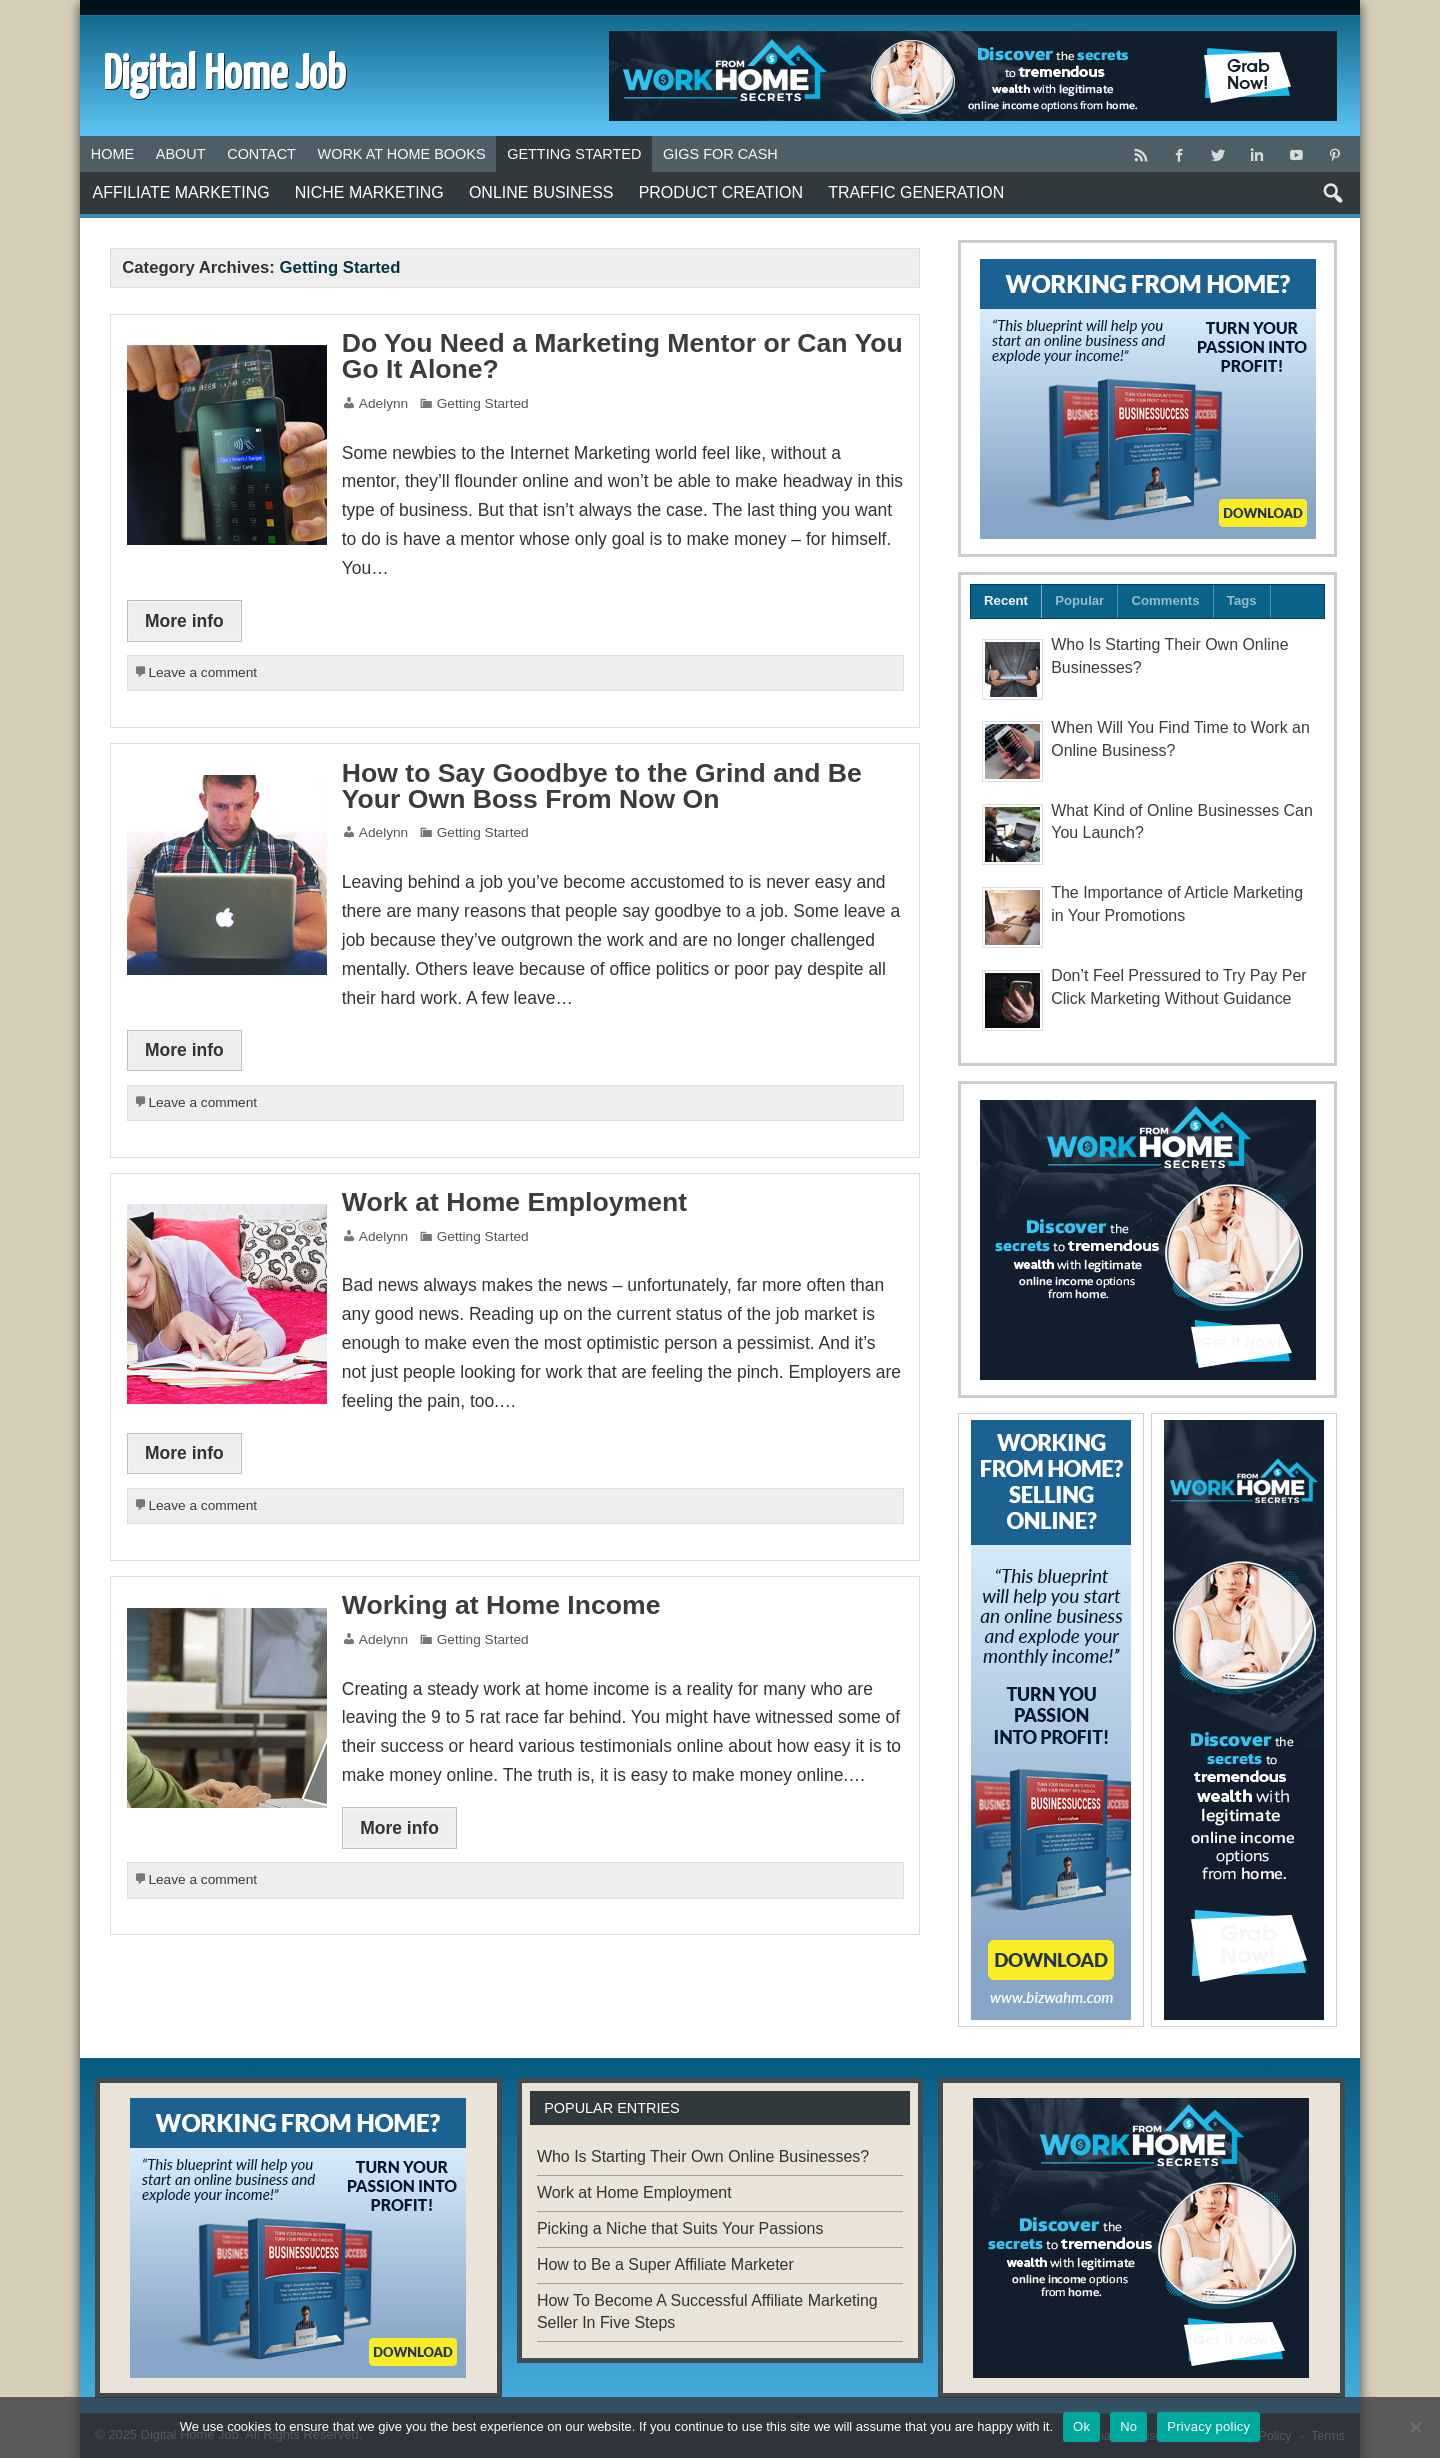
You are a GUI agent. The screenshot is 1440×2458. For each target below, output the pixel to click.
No (1128, 2426)
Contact (261, 154)
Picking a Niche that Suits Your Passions (680, 2228)
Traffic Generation (916, 192)
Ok (1081, 2426)
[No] (1415, 2427)
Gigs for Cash (720, 154)
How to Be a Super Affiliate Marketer (665, 2264)
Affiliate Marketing (181, 192)
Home (112, 154)
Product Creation (721, 192)
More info (184, 621)
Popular (1079, 600)
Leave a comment (202, 672)
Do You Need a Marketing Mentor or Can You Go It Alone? (622, 356)
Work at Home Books (402, 154)
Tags (1242, 600)
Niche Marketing (369, 192)
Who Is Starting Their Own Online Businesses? (703, 2156)
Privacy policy (1208, 2426)
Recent (1006, 600)
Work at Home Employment (514, 1202)
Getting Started (574, 154)
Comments (1166, 600)
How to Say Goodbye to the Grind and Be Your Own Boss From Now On (602, 786)
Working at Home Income (501, 1605)
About (181, 154)
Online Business (541, 192)
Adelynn (383, 403)
